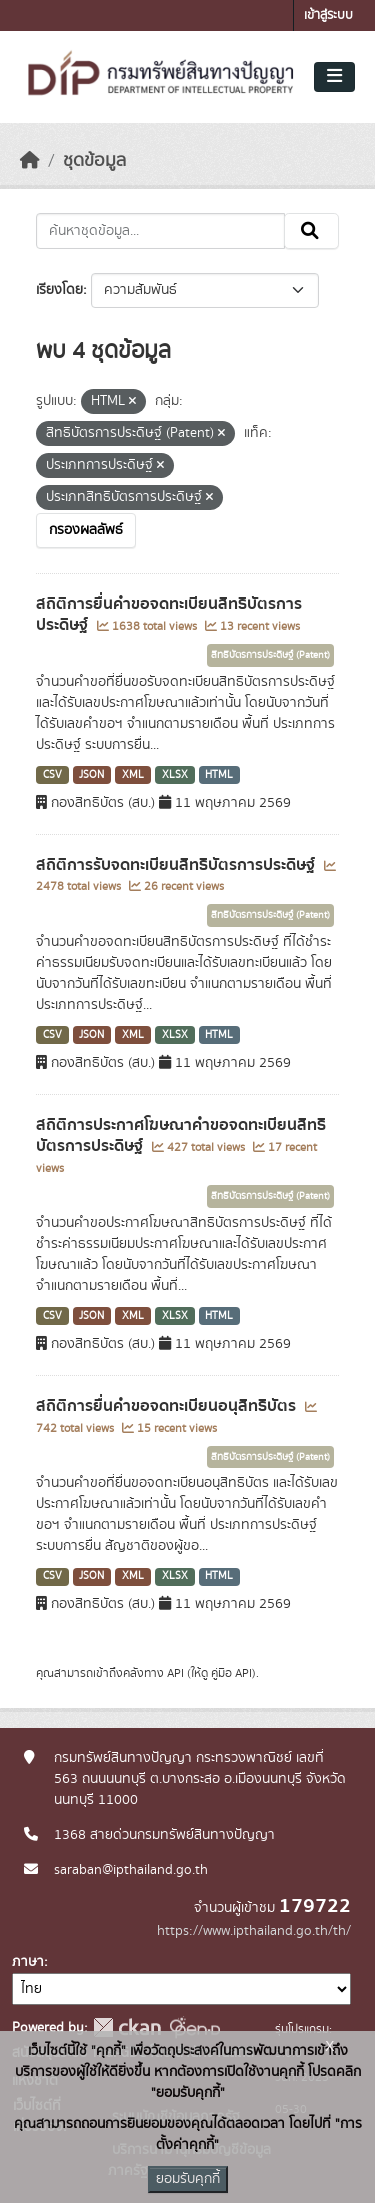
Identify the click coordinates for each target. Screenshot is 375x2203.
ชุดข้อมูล (94, 161)
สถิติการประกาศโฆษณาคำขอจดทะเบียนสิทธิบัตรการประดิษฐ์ (181, 1135)
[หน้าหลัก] (30, 161)
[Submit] (311, 231)
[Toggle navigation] (334, 77)
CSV (52, 775)
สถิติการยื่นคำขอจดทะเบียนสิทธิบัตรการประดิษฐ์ (169, 614)
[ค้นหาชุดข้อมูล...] (160, 231)
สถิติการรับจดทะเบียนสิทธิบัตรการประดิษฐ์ (177, 865)
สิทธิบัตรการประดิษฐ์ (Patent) (270, 655)
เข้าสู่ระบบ (328, 15)
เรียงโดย (59, 290)
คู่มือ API (231, 1673)
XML (133, 775)
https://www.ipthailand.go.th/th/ (254, 1931)
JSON (91, 775)
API (175, 1673)
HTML (219, 775)
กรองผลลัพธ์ (86, 530)
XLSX (175, 775)
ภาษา (28, 1962)
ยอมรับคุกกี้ (188, 2179)
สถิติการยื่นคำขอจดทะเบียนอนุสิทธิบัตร (168, 1406)
